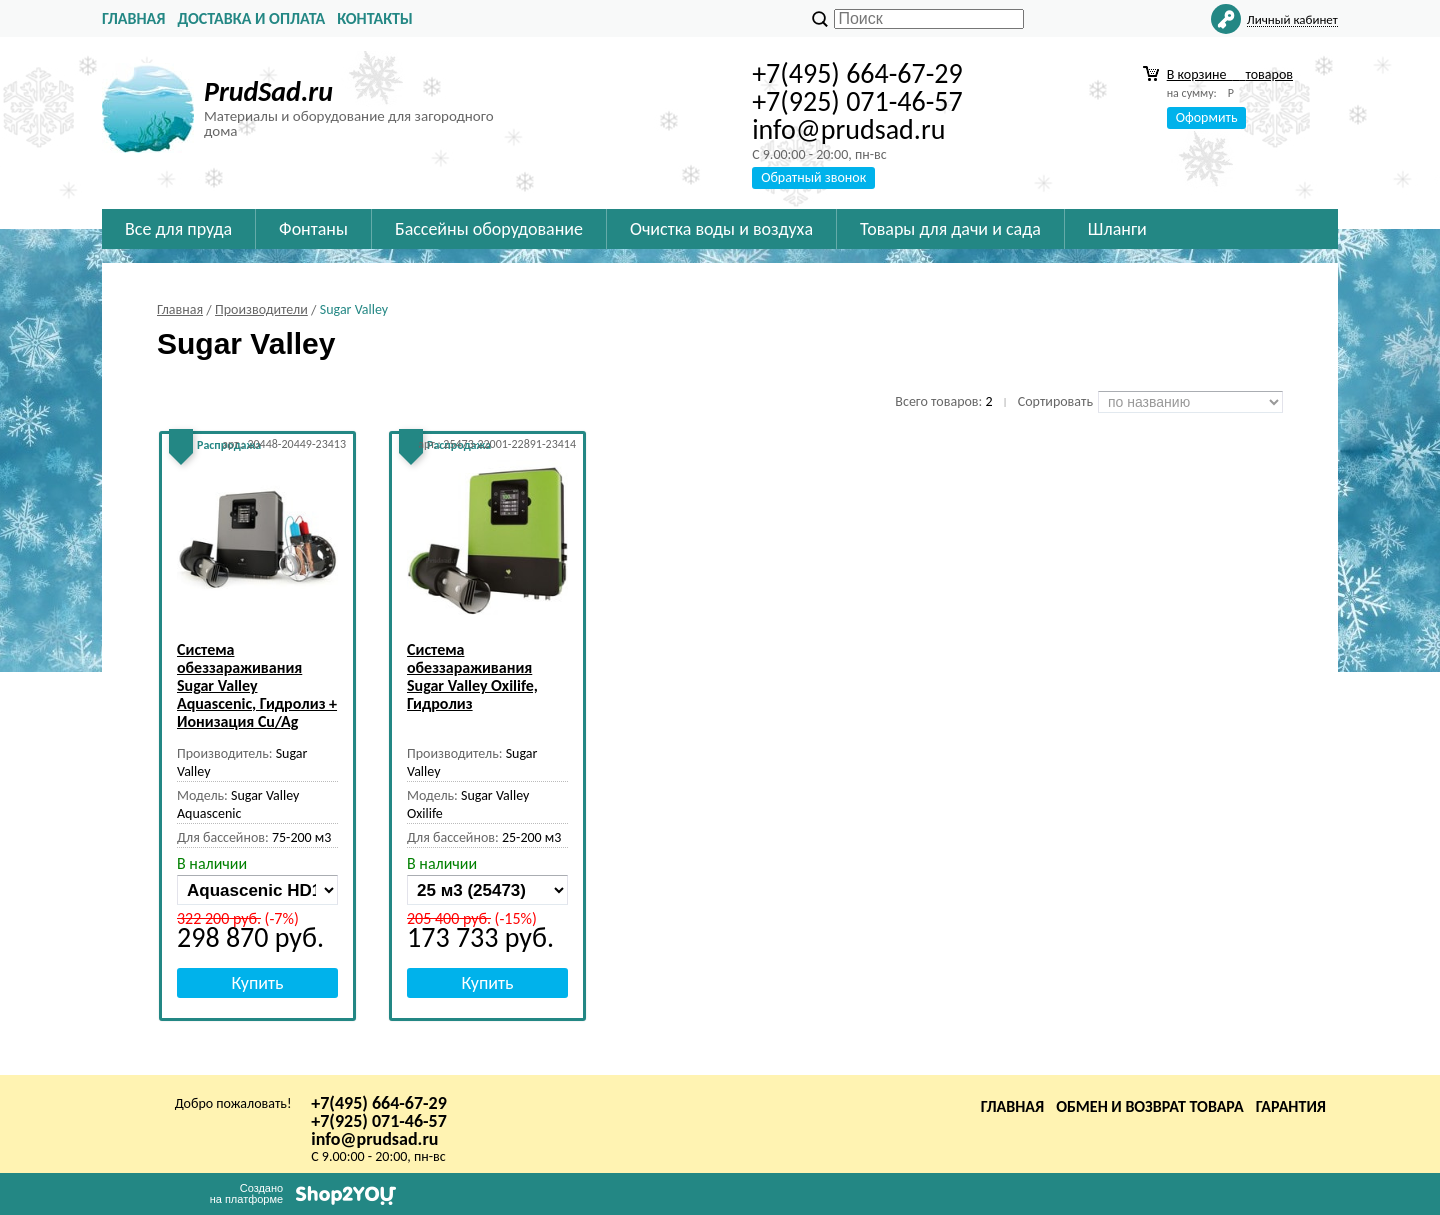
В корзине (1230, 74)
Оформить (1207, 117)
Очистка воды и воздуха (721, 229)
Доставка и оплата (251, 18)
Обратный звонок (813, 177)
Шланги (1117, 229)
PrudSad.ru (268, 91)
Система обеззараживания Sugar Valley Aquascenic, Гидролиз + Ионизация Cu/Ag (257, 685)
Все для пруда (178, 229)
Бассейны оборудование (489, 229)
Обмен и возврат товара (1150, 1106)
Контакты (375, 18)
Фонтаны (313, 229)
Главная (133, 18)
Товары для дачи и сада (950, 229)
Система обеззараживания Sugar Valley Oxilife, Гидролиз (472, 676)
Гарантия (1291, 1106)
